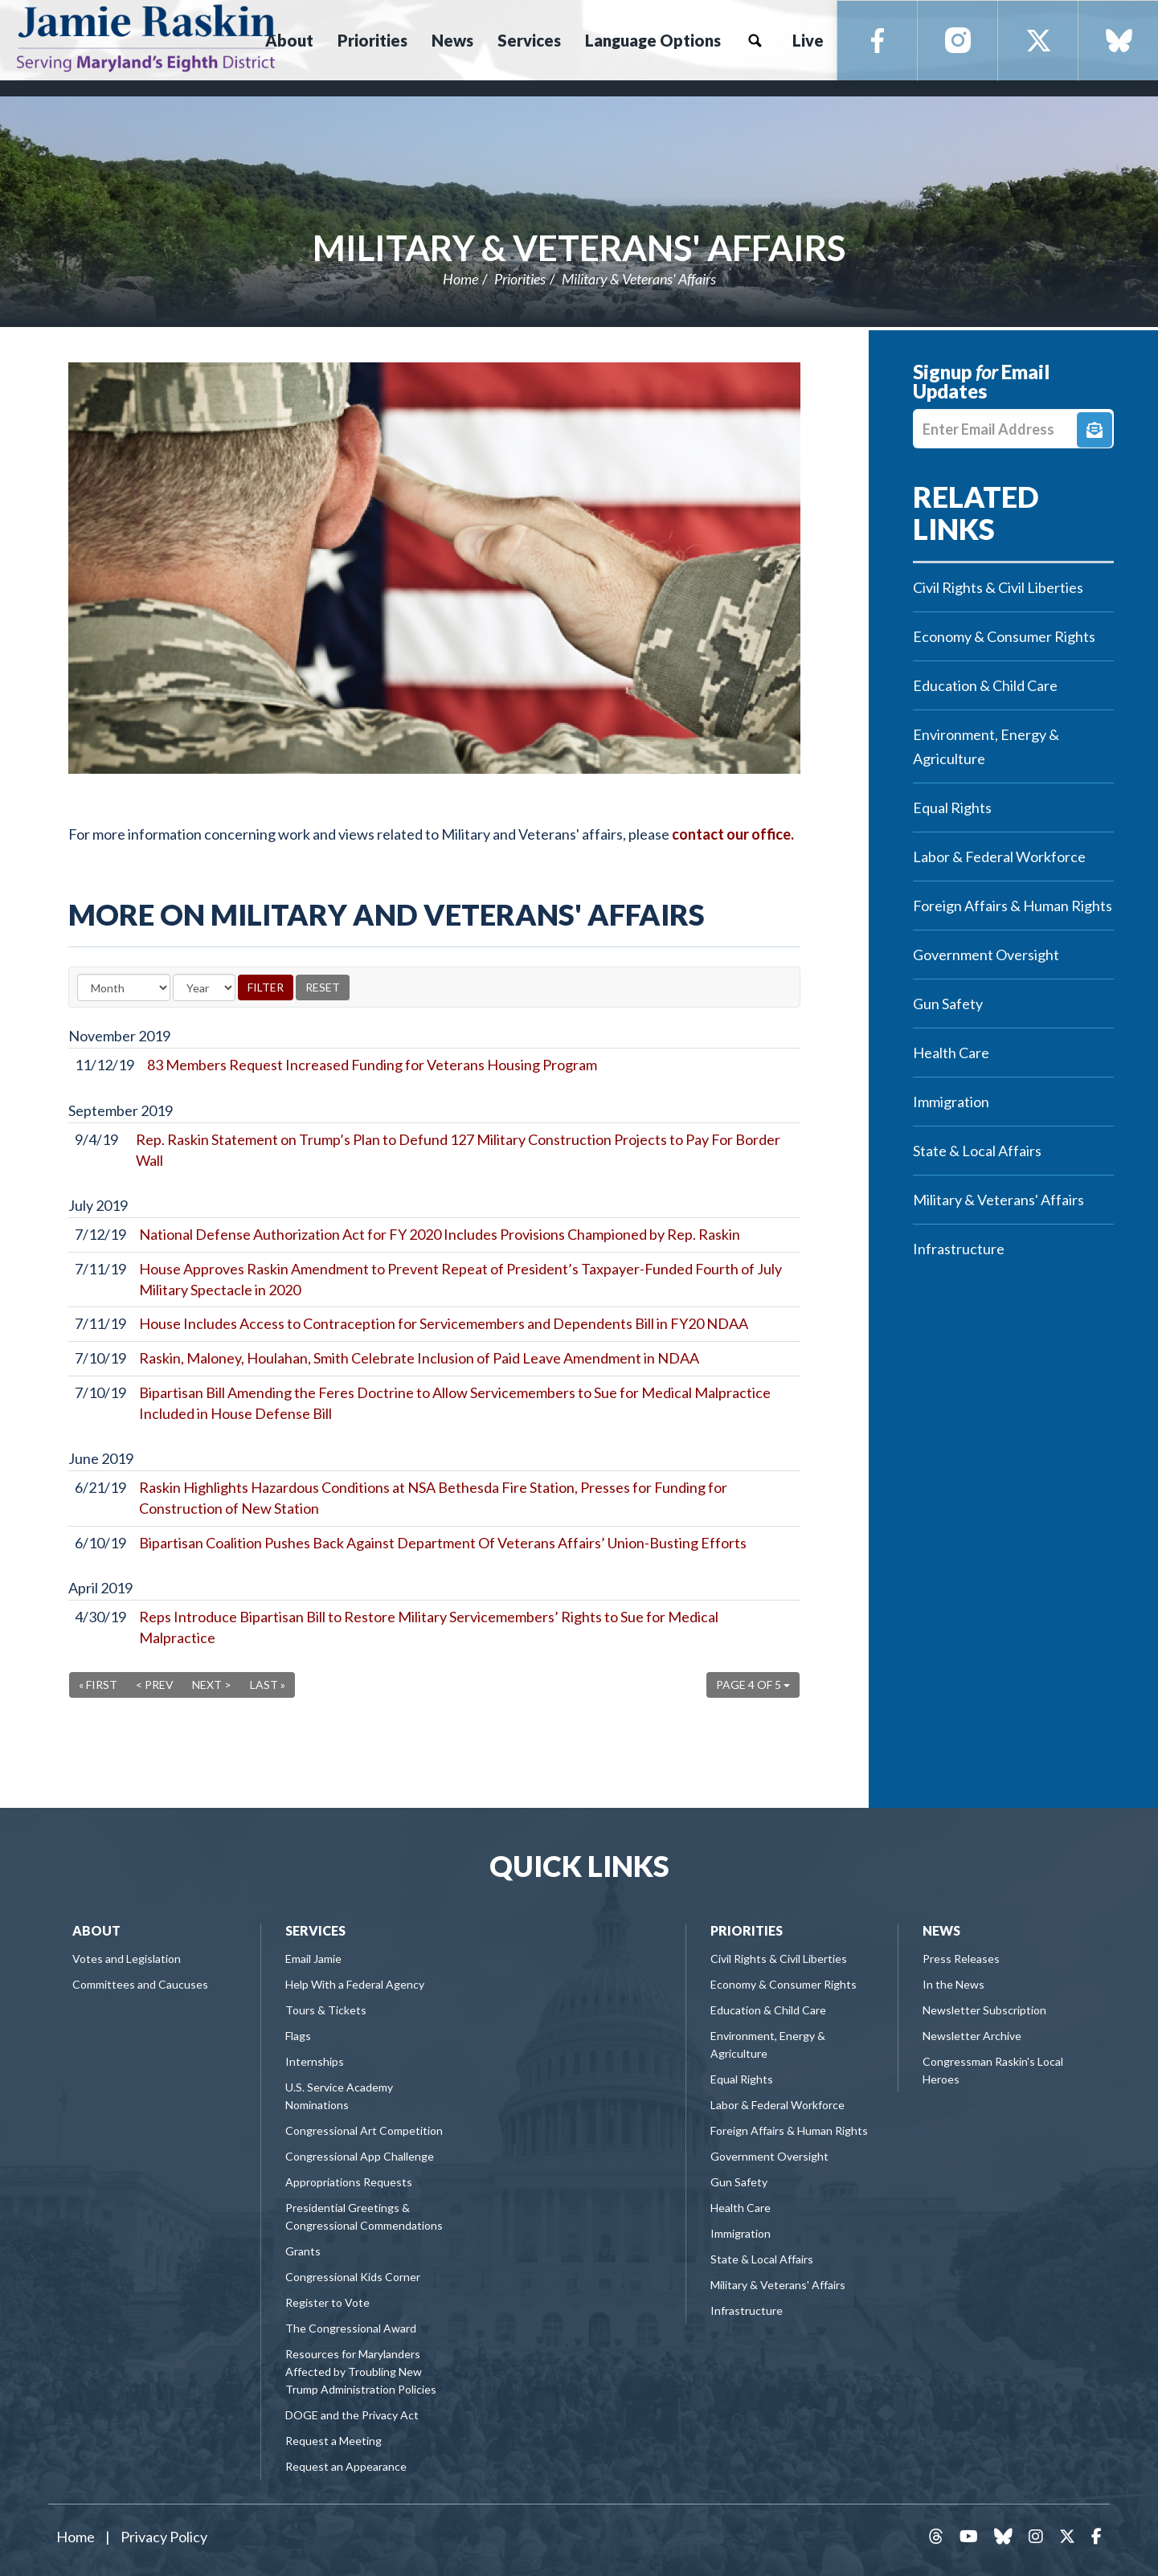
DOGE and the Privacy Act (352, 2415)
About (96, 1930)
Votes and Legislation (126, 1958)
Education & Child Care (985, 685)
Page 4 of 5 (753, 1684)
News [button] (452, 40)
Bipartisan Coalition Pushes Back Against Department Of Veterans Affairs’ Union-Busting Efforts (443, 1543)
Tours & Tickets (325, 2010)
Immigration (951, 1101)
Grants (303, 2251)
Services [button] (529, 40)
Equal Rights (952, 807)
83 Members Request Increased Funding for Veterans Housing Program (372, 1064)
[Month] (123, 987)
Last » (267, 1684)
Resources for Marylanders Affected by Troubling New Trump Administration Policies (360, 2371)
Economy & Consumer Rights (1004, 636)
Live (808, 40)
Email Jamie (313, 1958)
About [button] (289, 40)
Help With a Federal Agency (354, 1984)
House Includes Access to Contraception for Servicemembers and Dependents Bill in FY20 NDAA (443, 1323)
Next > (211, 1684)
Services (315, 1930)
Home (460, 279)
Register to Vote (327, 2302)
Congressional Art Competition (364, 2130)
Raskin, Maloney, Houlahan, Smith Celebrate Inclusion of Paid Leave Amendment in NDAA (419, 1358)
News (941, 1930)
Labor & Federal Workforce (999, 856)
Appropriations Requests (348, 2182)
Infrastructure (959, 1248)
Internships (314, 2061)
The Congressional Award (350, 2328)
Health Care (951, 1052)
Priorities (520, 279)
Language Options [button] (653, 40)
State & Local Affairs (977, 1150)
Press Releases (961, 1958)
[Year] (204, 987)
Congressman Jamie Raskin (146, 37)
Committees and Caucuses (140, 1984)
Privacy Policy (164, 2536)
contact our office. (733, 834)
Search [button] (754, 40)
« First (98, 1684)
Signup (1094, 429)
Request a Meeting (333, 2440)
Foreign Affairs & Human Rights (1012, 905)
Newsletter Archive (972, 2035)
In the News (953, 1984)
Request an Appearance (346, 2466)
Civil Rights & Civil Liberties (998, 587)
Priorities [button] (372, 40)
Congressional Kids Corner (352, 2277)
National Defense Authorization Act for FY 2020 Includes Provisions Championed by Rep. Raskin (439, 1234)
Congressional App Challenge (359, 2156)
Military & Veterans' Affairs (579, 247)
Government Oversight (986, 954)
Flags (298, 2035)
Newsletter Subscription (984, 2010)
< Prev (155, 1684)
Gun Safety (948, 1003)
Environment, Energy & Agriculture (986, 746)
